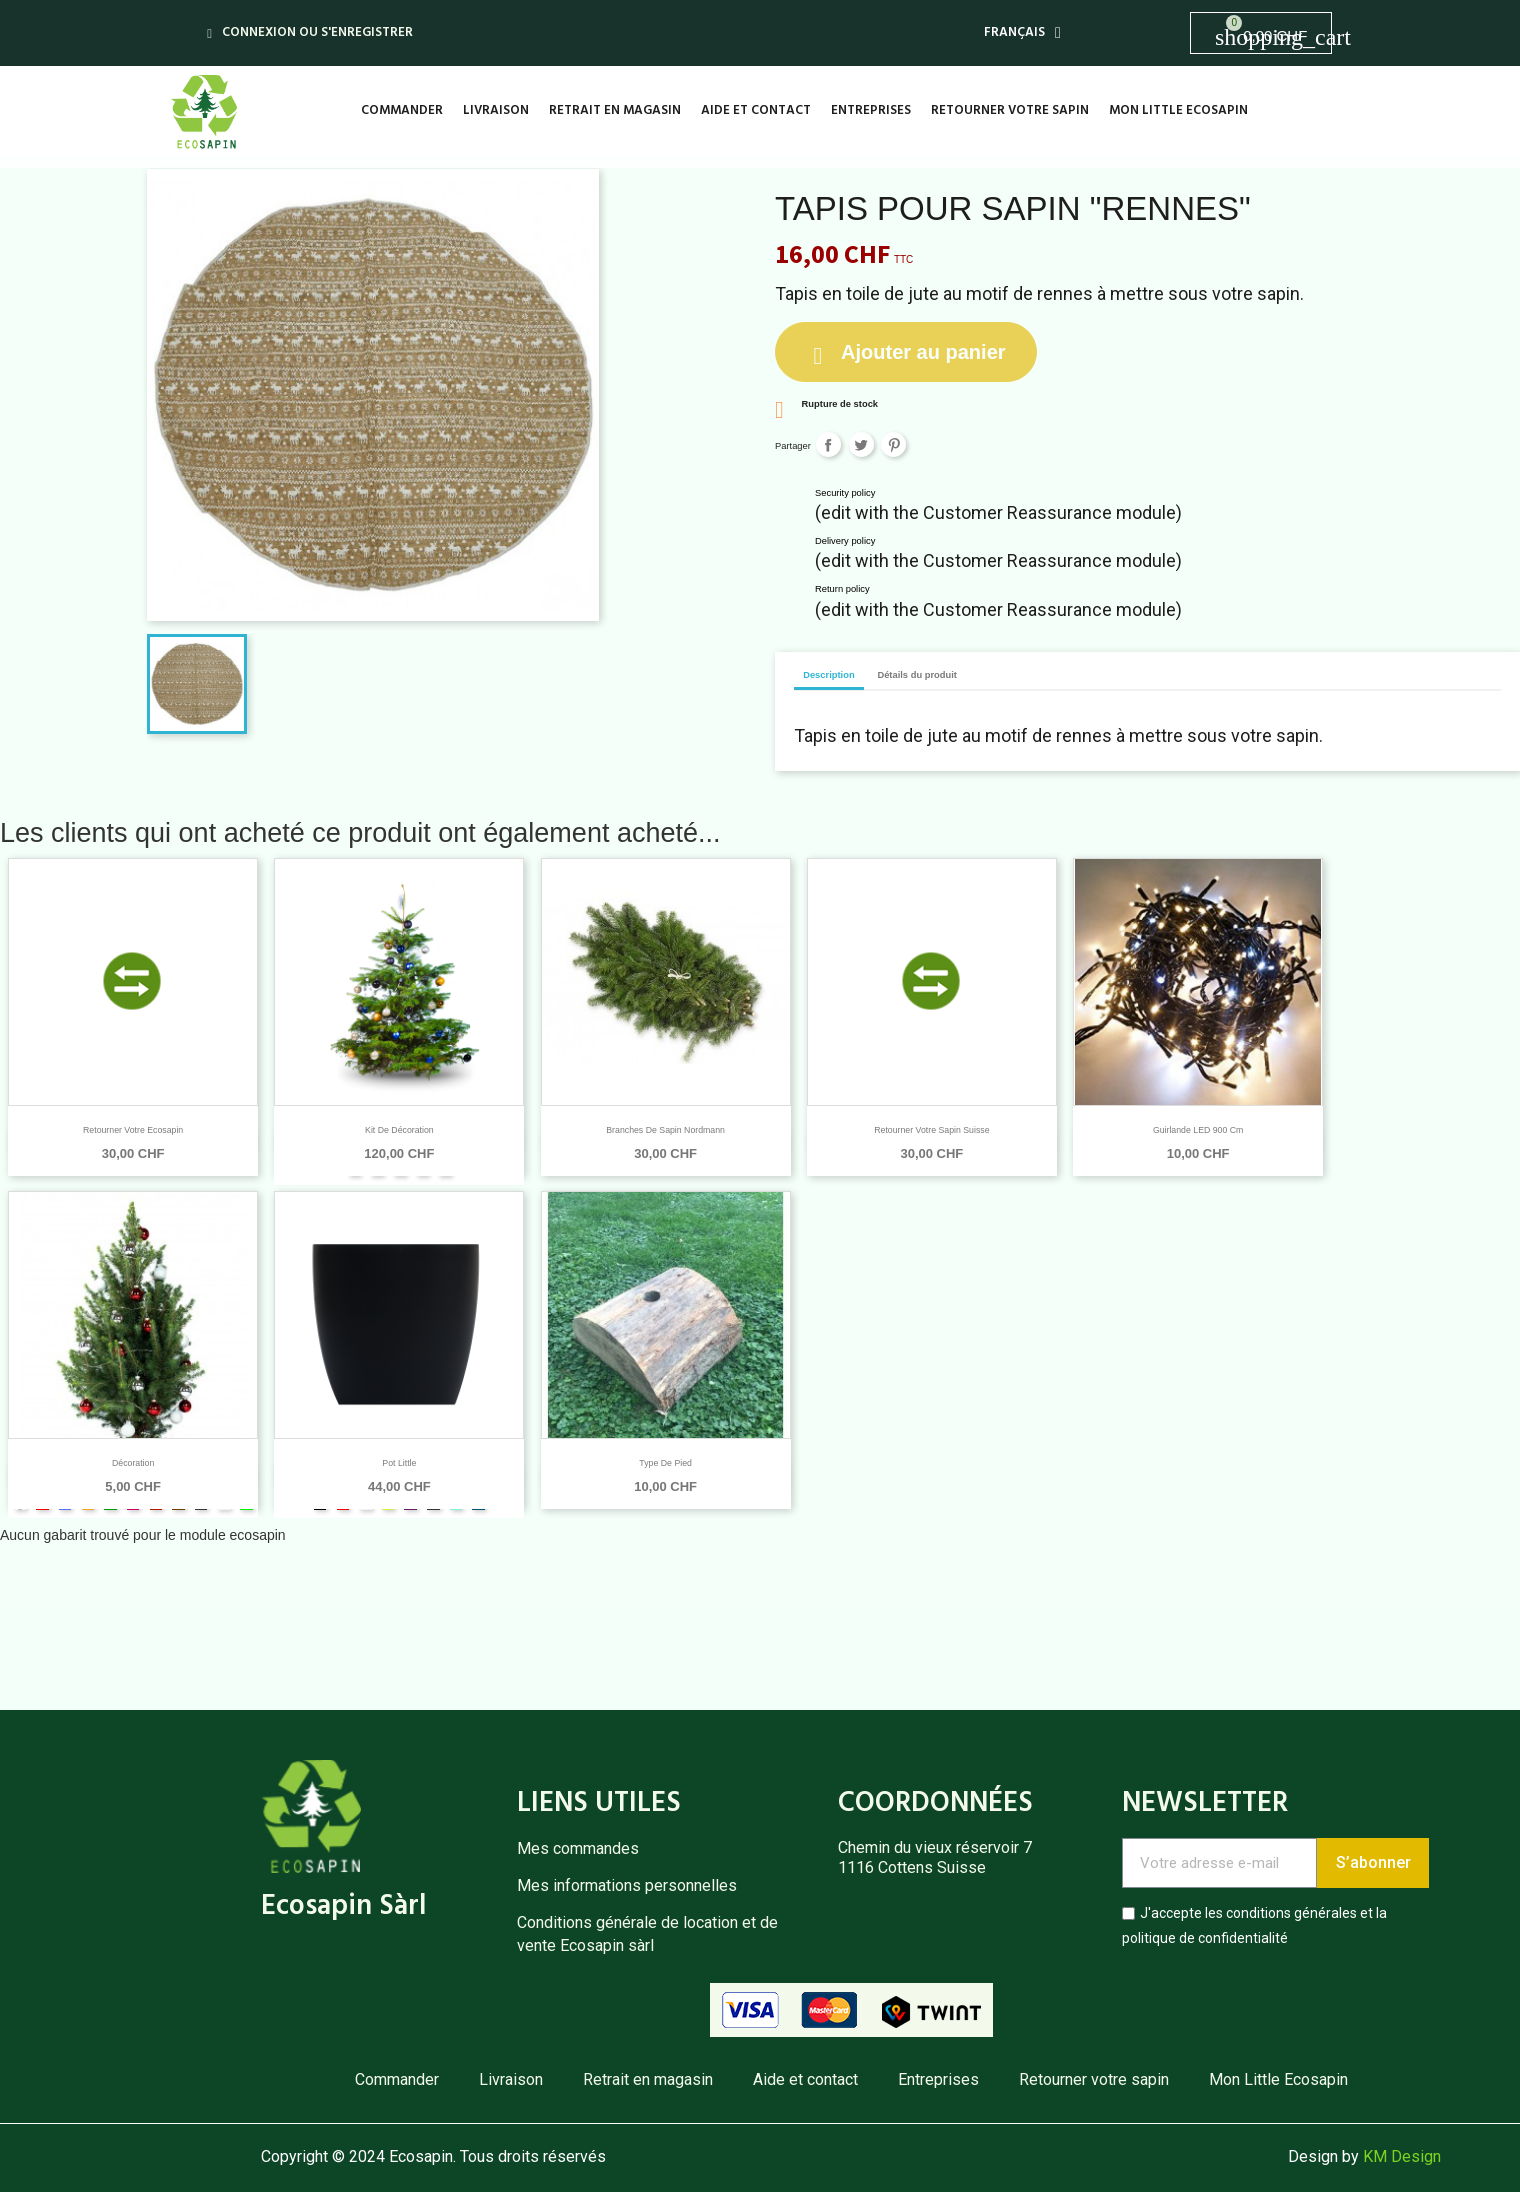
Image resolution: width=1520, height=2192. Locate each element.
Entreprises (871, 110)
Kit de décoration (399, 1130)
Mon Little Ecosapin (1178, 110)
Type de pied (665, 1463)
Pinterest (893, 444)
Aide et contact (756, 110)
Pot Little (399, 1463)
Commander (402, 110)
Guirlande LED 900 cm (1198, 1130)
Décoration (133, 1463)
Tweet (861, 444)
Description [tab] (829, 675)
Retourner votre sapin (1010, 110)
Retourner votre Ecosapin (133, 1130)
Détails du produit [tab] (917, 675)
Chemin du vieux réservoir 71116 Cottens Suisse (935, 1857)
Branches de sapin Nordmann (665, 1130)
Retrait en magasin (615, 110)
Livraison (496, 110)
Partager (828, 444)
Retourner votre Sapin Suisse (931, 1130)
